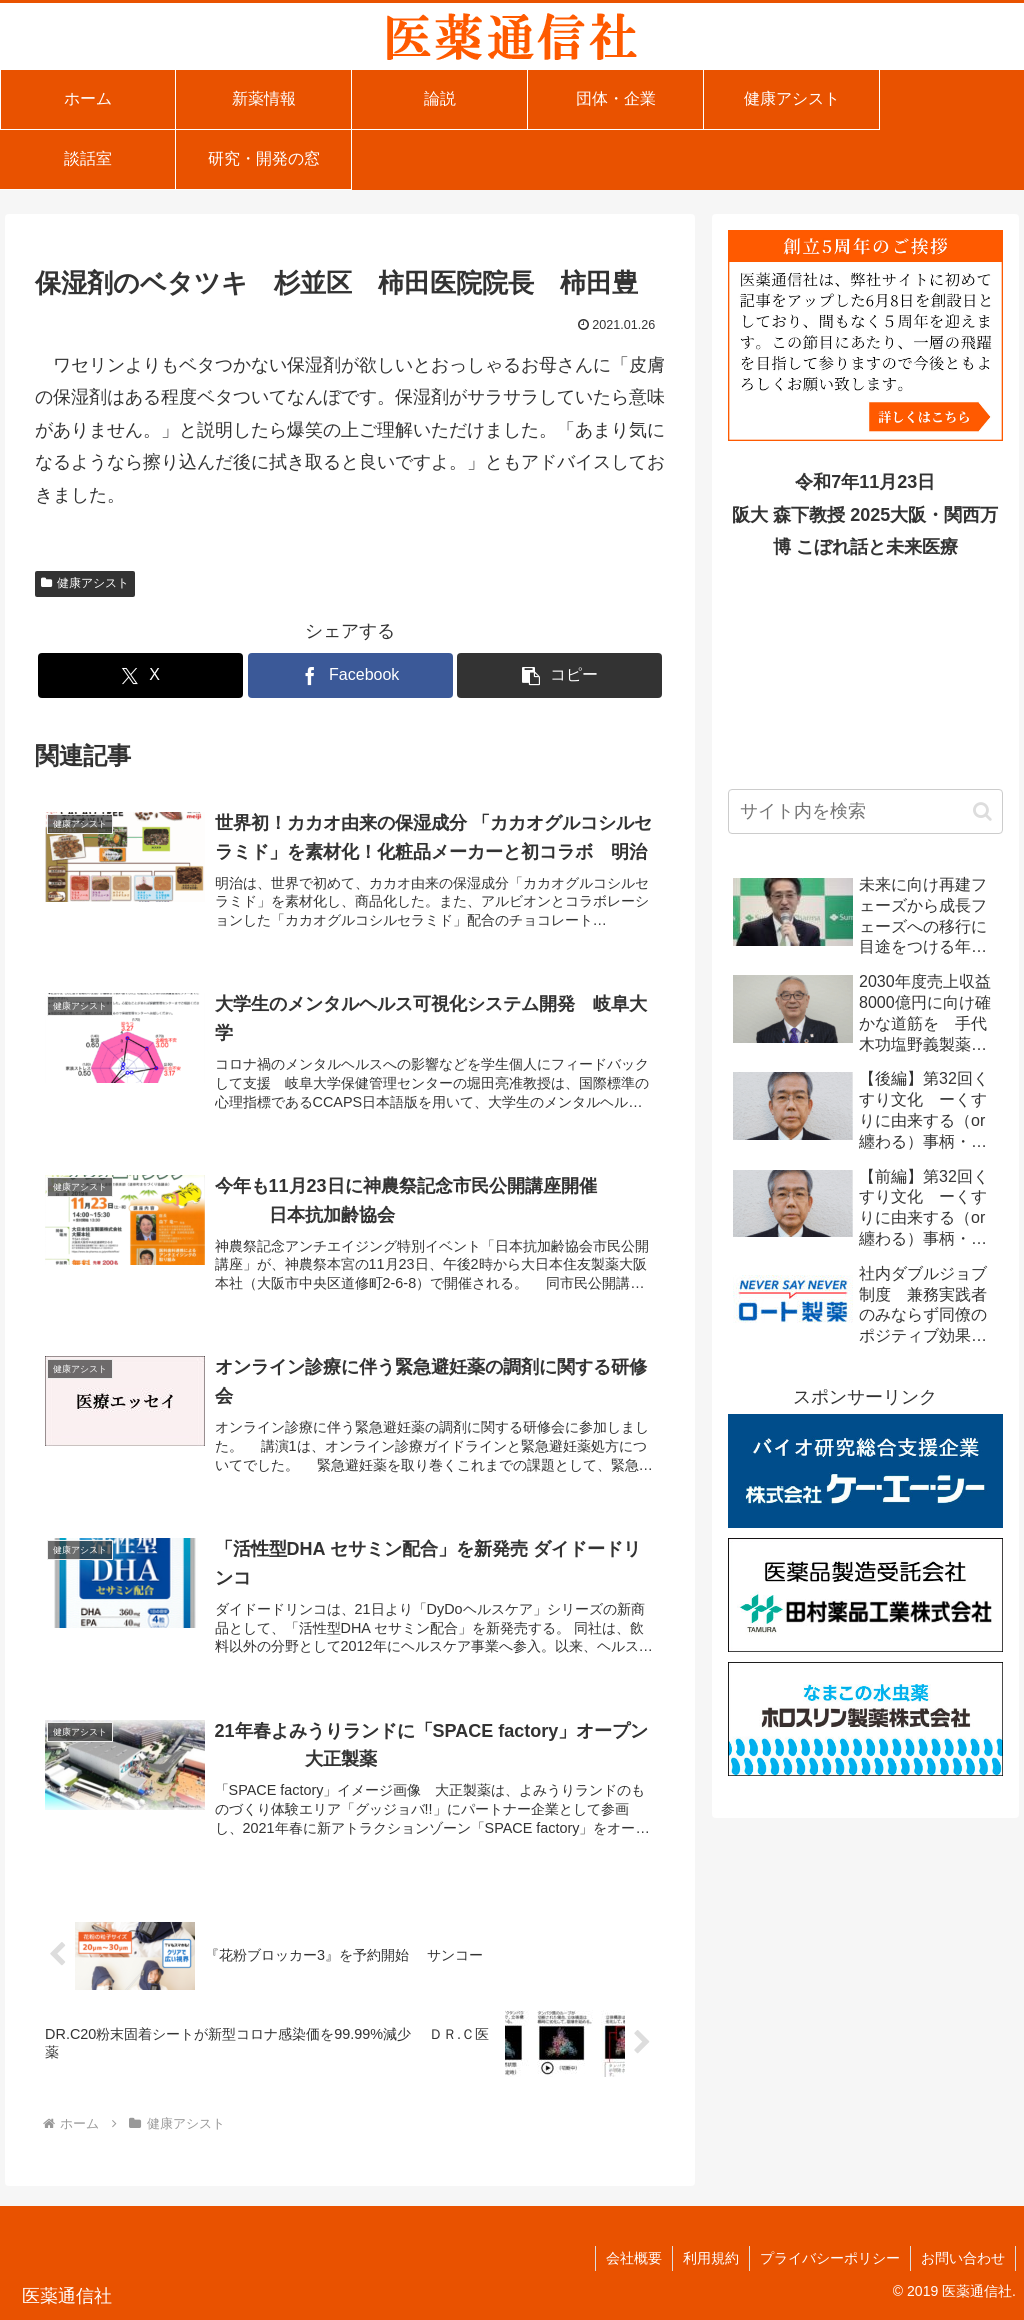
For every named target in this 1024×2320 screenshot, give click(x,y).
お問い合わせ (963, 2258)
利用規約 (711, 2258)
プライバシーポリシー (830, 2258)
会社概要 (634, 2258)
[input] (865, 811)
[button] (559, 675)
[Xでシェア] (140, 675)
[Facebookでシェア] (350, 675)
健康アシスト (85, 583)
